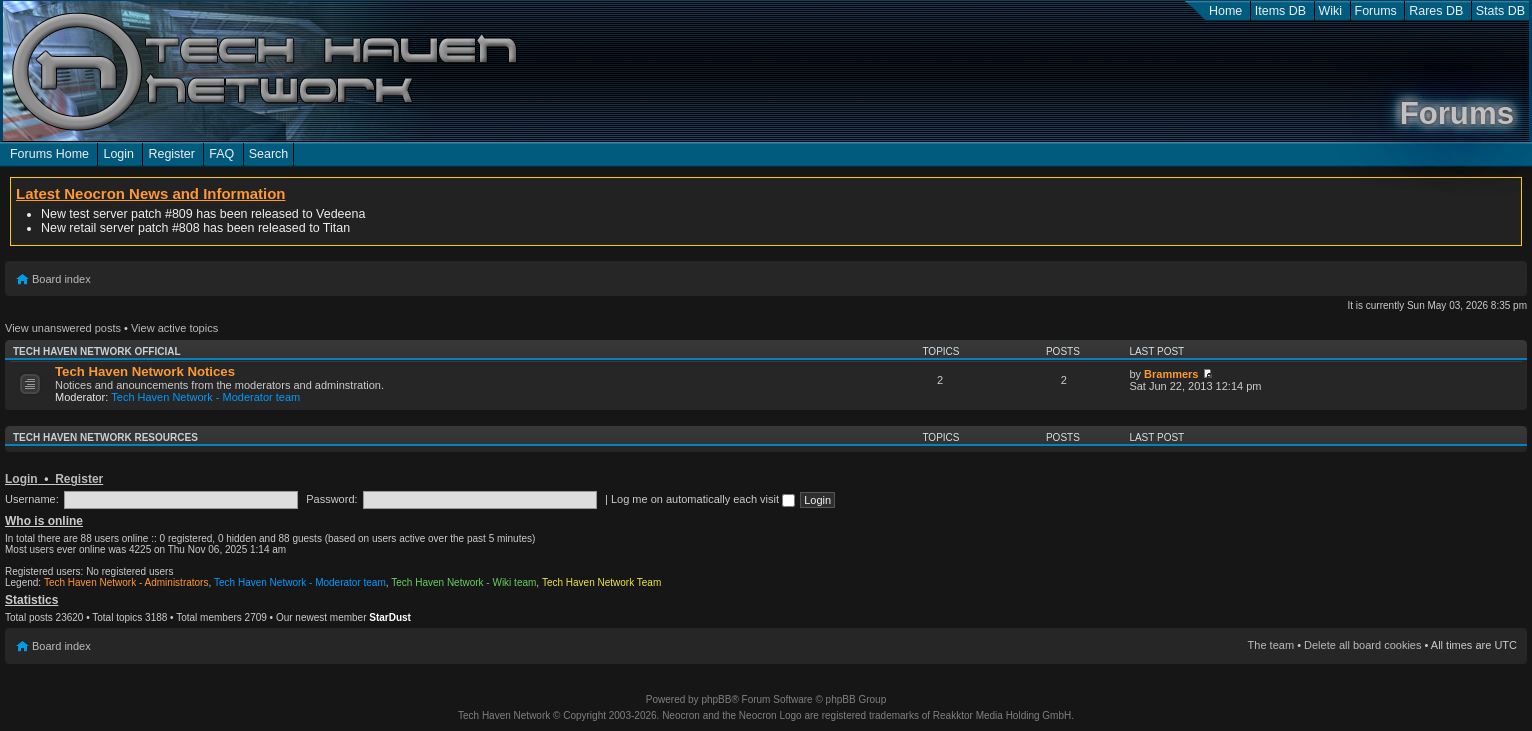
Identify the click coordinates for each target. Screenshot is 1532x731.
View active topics (174, 328)
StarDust (390, 617)
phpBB (716, 699)
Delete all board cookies (1362, 645)
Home (1225, 11)
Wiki (1331, 11)
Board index (61, 279)
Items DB (1280, 11)
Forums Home (49, 154)
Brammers (1171, 374)
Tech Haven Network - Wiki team (463, 582)
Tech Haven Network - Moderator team (205, 397)
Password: (331, 499)
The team (1271, 645)
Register (171, 154)
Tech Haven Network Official (97, 351)
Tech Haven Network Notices (145, 371)
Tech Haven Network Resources (105, 437)
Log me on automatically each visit (703, 499)
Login (118, 154)
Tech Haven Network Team (601, 582)
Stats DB (1500, 11)
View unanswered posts (63, 328)
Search (269, 154)
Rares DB (1436, 11)
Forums (1376, 11)
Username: (32, 499)
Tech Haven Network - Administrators (126, 582)
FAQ (221, 154)
